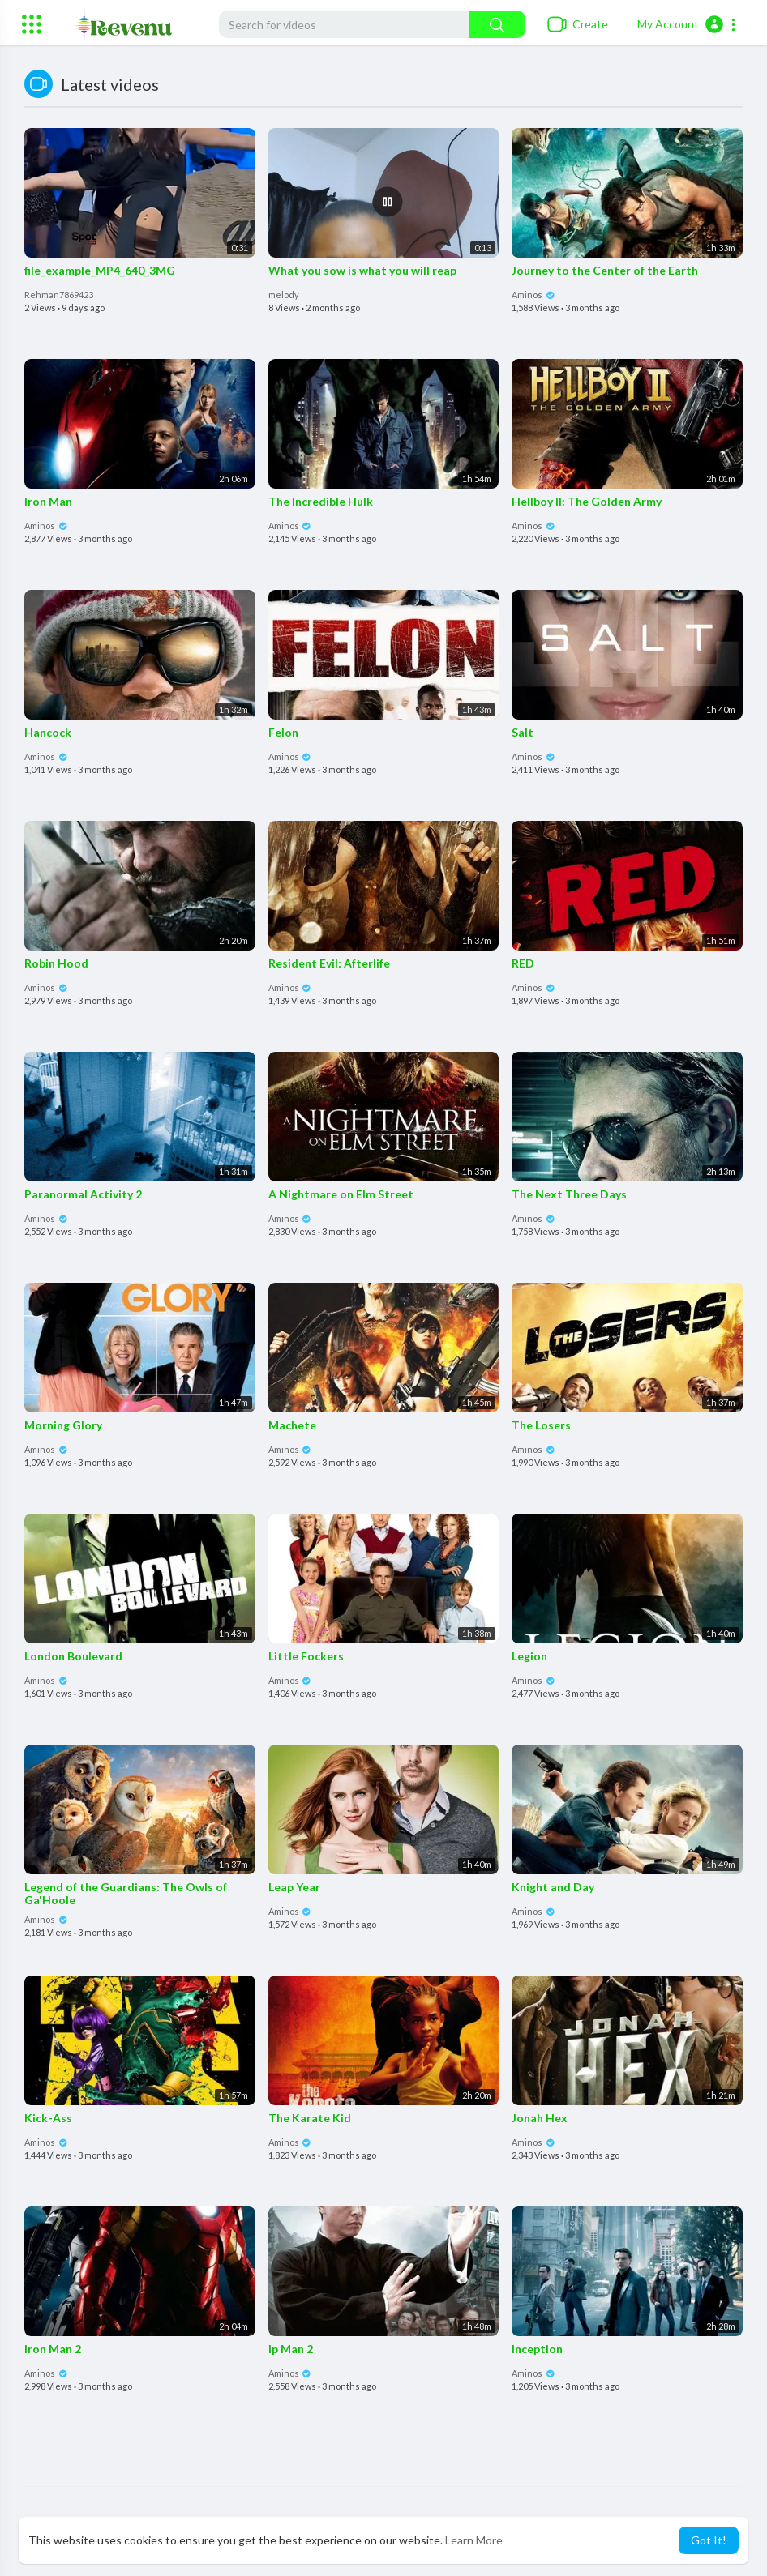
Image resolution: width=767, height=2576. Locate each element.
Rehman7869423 (58, 294)
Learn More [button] (474, 2540)
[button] (687, 24)
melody (283, 294)
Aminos (533, 294)
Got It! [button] (708, 2540)
